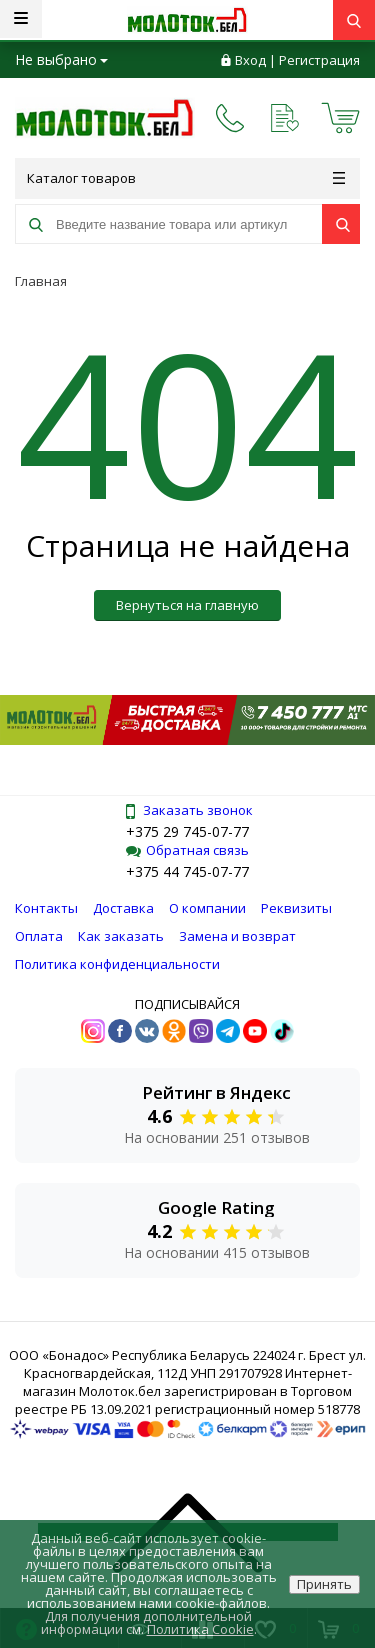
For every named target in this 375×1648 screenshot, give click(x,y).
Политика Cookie (200, 1629)
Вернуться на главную (187, 605)
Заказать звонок (188, 810)
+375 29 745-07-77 (187, 831)
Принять (324, 1584)
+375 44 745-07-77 (187, 871)
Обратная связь (187, 850)
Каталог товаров (186, 178)
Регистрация (319, 60)
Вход (250, 60)
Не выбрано (61, 59)
